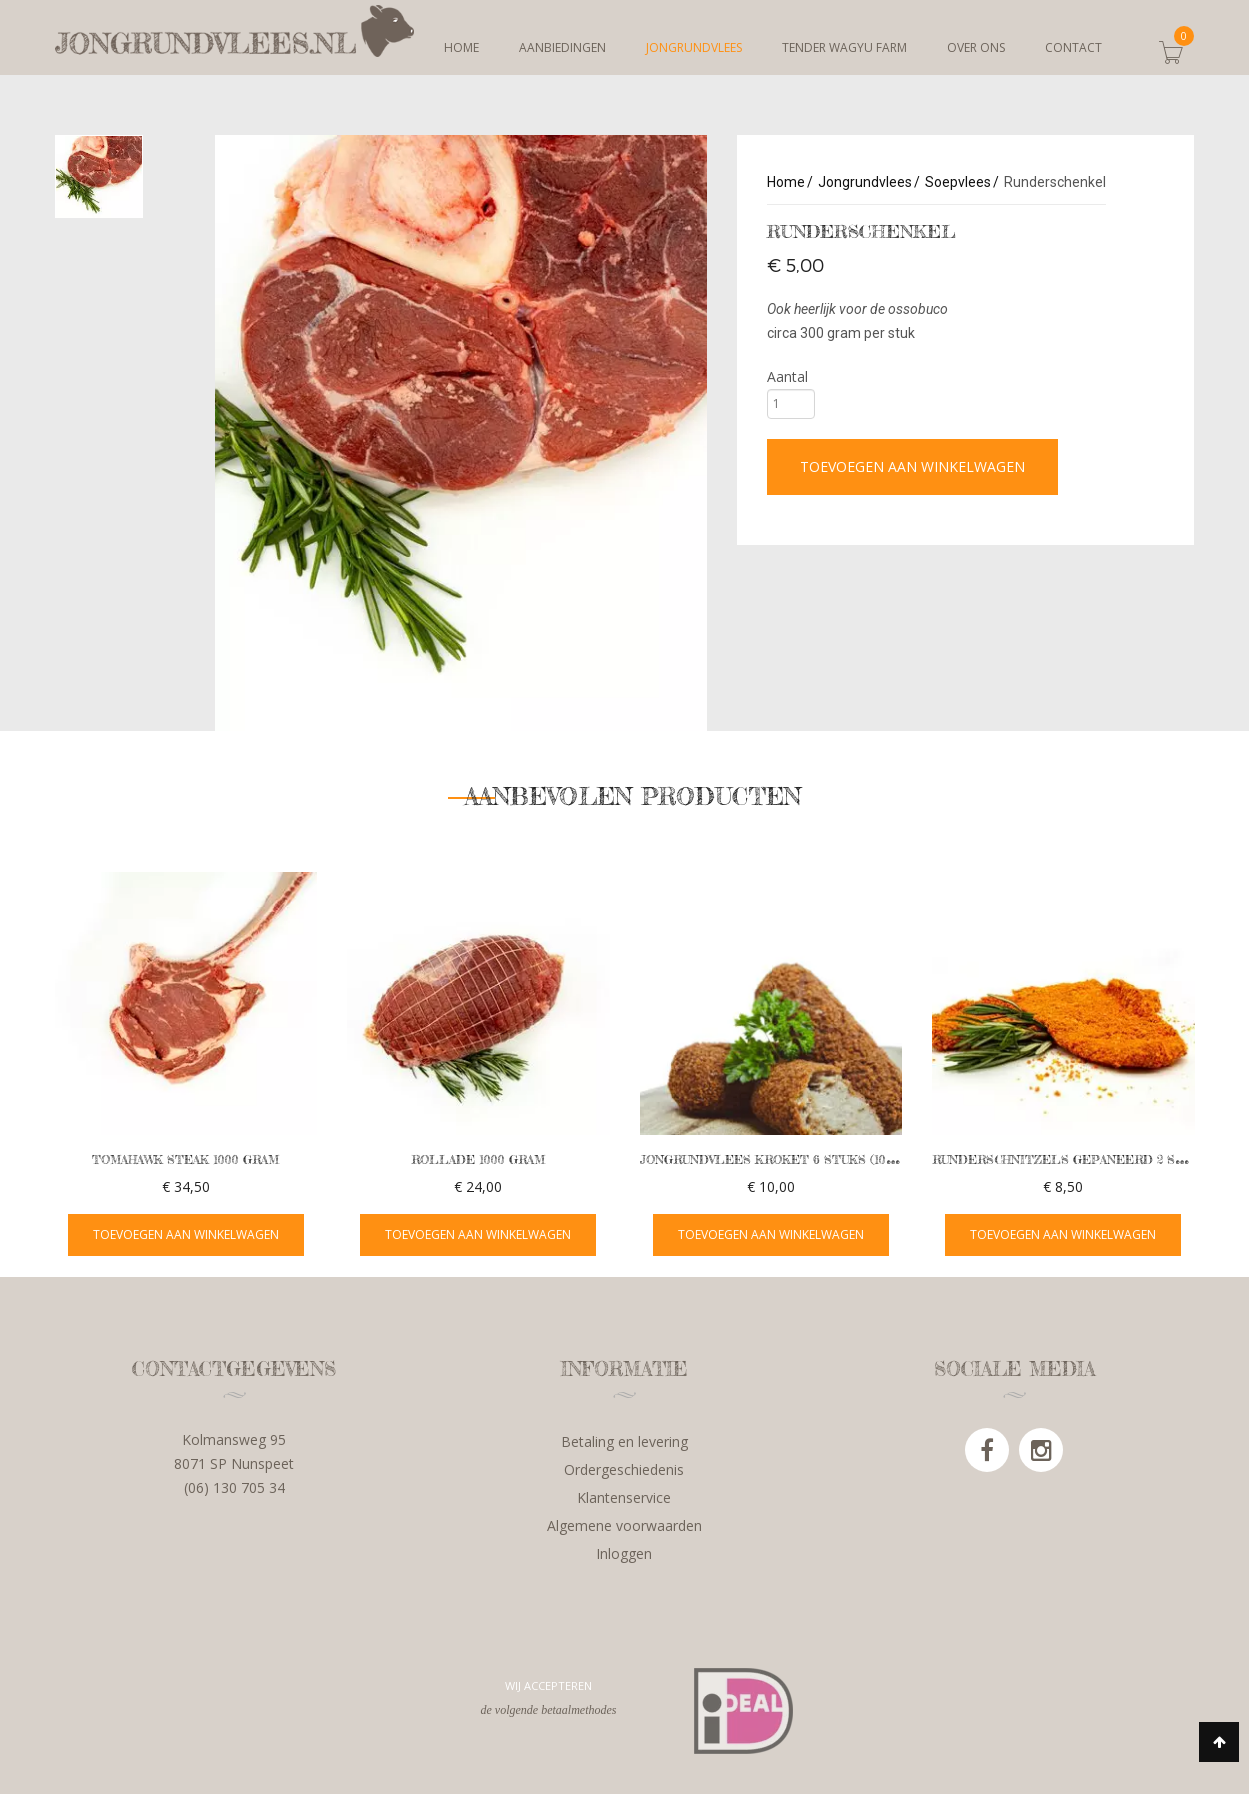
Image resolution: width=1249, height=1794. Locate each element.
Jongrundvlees (694, 47)
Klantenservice (624, 1497)
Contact (1073, 47)
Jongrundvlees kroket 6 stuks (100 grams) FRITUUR (822, 1159)
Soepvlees (958, 182)
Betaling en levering (624, 1441)
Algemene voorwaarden (624, 1525)
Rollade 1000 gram (478, 1159)
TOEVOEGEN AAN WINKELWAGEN (186, 1234)
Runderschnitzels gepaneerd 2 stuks (1070, 1159)
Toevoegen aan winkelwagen (912, 466)
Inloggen (624, 1553)
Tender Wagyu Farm (844, 47)
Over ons (976, 47)
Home (461, 47)
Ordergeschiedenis (624, 1469)
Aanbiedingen (562, 47)
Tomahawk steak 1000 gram (185, 1159)
